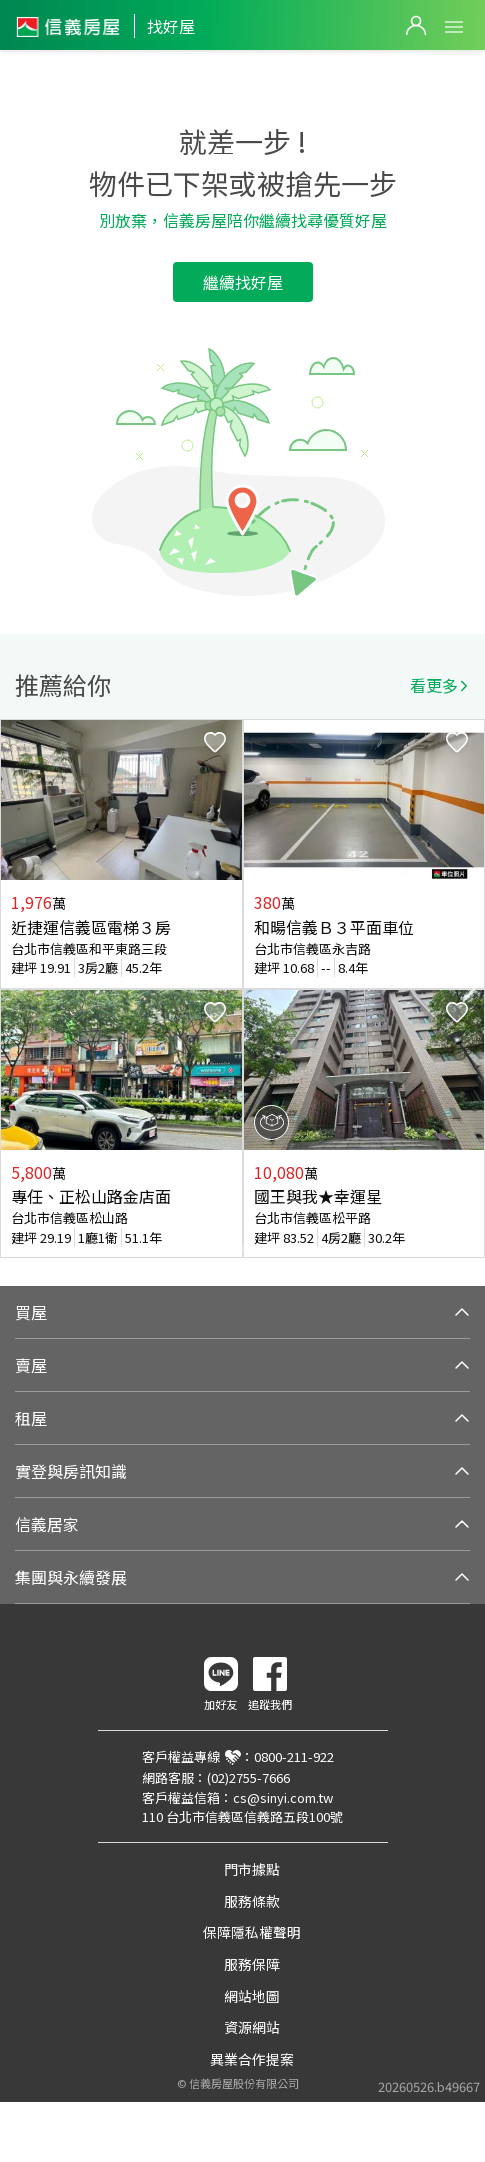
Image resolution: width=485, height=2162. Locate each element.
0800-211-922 (294, 1756)
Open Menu (454, 27)
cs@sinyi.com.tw (283, 1797)
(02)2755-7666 (248, 1777)
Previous (16, 989)
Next (469, 989)
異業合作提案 (252, 2059)
